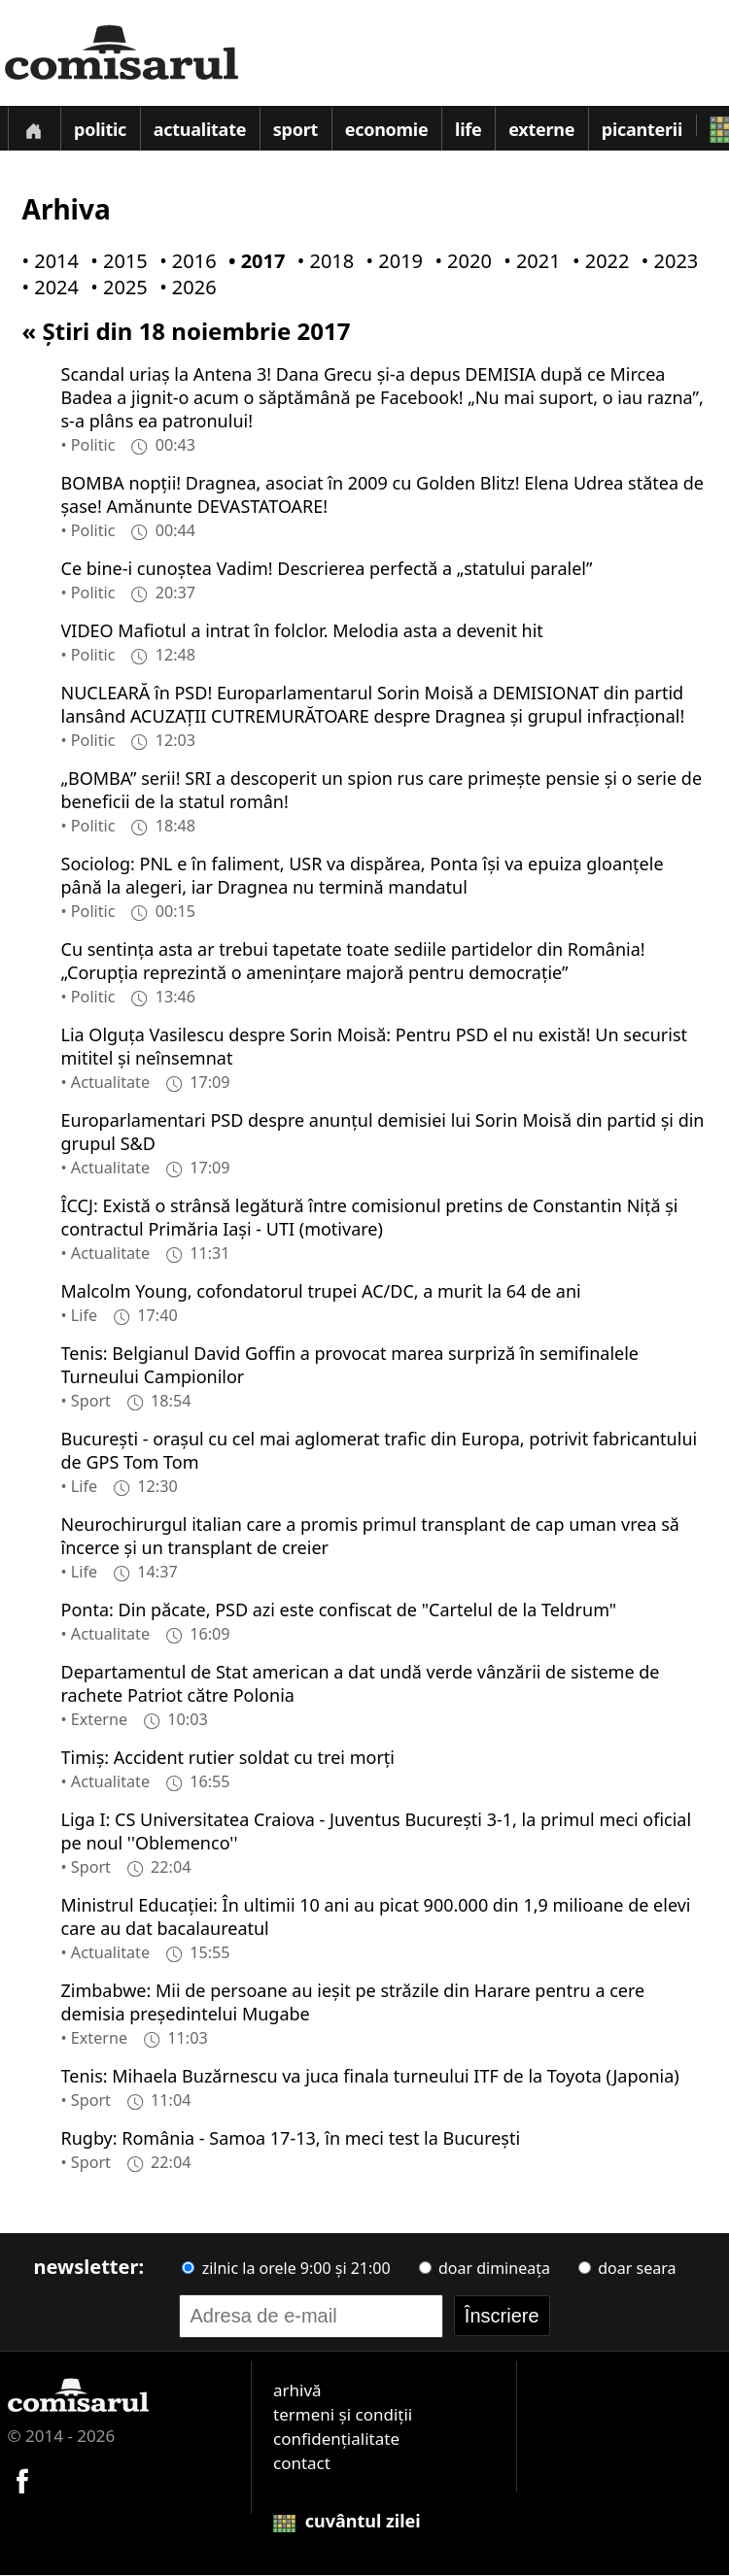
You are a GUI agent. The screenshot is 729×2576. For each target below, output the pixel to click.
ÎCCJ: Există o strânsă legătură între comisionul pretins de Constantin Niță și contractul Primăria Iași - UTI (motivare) (369, 1218)
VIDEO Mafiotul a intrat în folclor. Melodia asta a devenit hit (302, 631)
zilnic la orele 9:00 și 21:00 (286, 2269)
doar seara (627, 2269)
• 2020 (458, 262)
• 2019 (390, 262)
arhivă (297, 2391)
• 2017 (252, 262)
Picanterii (642, 130)
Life (469, 130)
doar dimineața (484, 2269)
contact (301, 2464)
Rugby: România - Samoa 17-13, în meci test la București (291, 2139)
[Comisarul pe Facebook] (22, 2479)
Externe (542, 130)
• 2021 (527, 262)
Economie (387, 130)
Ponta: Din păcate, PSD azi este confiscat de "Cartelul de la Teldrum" (339, 1610)
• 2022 (597, 262)
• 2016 (183, 262)
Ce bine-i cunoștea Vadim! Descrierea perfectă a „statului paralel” (327, 569)
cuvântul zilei (347, 2521)
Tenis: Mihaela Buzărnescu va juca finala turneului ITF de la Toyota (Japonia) (370, 2076)
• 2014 (46, 262)
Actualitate (200, 130)
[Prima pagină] (34, 129)
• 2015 (114, 262)
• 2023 (666, 262)
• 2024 (46, 288)
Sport (295, 130)
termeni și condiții (342, 2415)
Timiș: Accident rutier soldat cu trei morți (228, 1758)
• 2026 (183, 288)
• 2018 (321, 262)
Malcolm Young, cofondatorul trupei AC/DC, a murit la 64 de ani (321, 1292)
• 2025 (114, 288)
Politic (100, 130)
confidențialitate (336, 2439)
